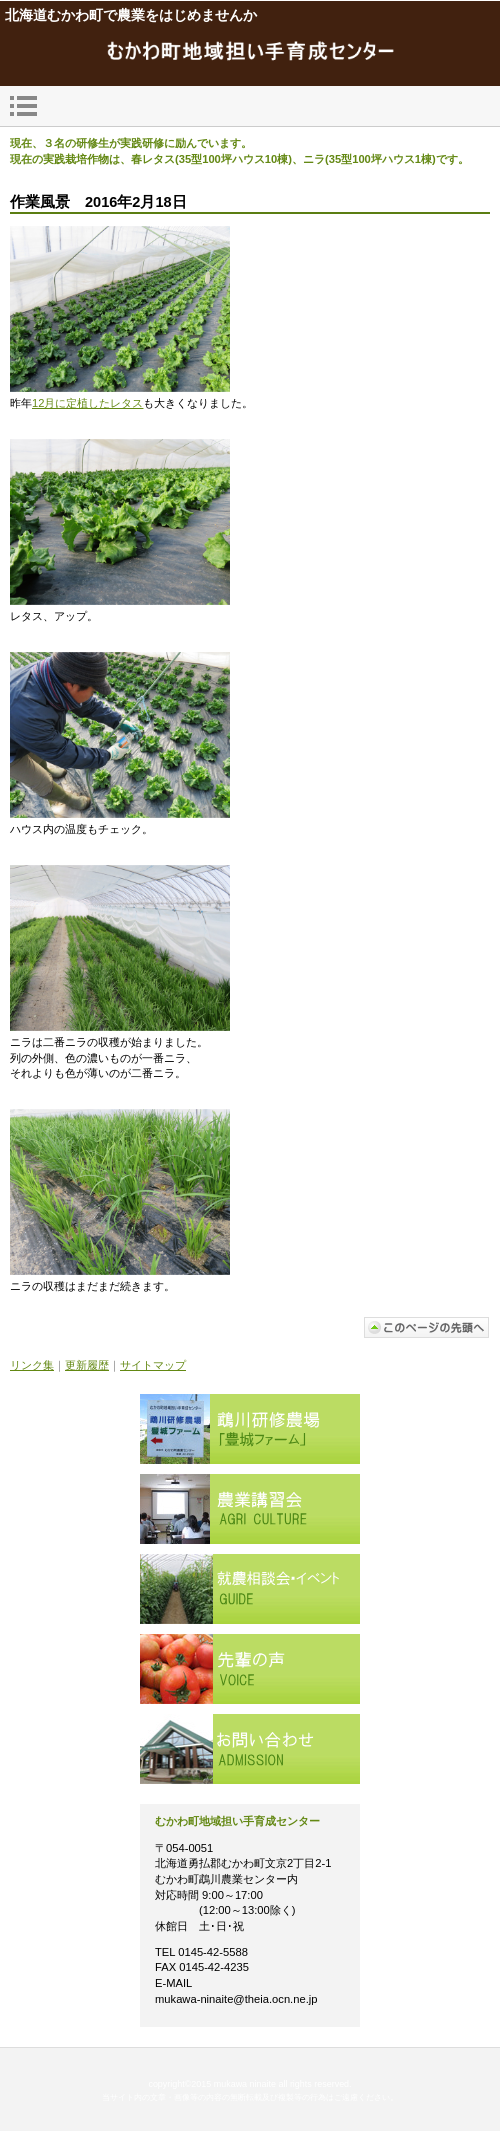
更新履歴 (87, 1365)
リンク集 (32, 1365)
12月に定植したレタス (87, 403)
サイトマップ (153, 1365)
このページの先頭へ (427, 1327)
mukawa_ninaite (250, 53)
